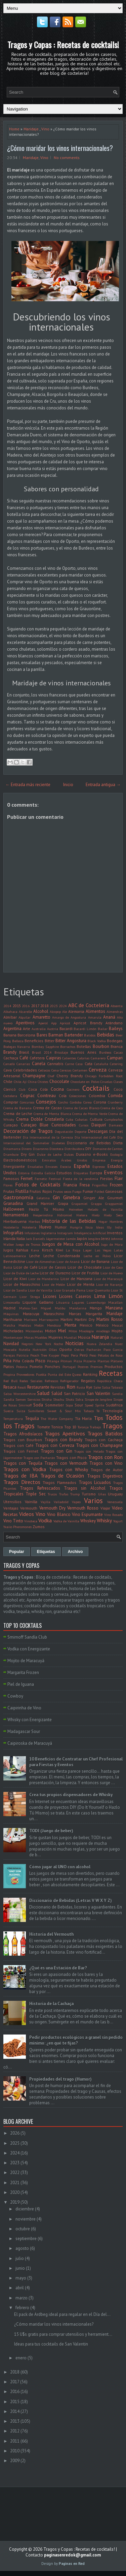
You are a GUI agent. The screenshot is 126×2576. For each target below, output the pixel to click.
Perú (84, 1355)
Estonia (24, 1173)
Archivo (75, 1551)
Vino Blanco (58, 1514)
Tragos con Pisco (71, 1457)
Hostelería (11, 1227)
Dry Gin (28, 1154)
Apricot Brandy (88, 1022)
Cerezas (65, 1070)
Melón (39, 1325)
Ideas (100, 1227)
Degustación (64, 1131)
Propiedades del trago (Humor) (60, 2079)
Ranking (90, 1374)
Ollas (53, 1349)
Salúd (56, 1393)
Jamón (71, 1238)
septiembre (26, 2238)
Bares (42, 1035)
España (82, 1165)
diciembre (24, 2209)
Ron (71, 1386)
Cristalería (54, 1119)
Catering (116, 1063)
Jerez (105, 1238)
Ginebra (71, 1197)
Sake (97, 1387)
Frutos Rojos (41, 1191)
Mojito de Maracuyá (25, 1661)
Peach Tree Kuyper (44, 1355)
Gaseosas (114, 1191)
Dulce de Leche (49, 1154)
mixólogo (103, 1331)
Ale (64, 1011)
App (53, 1023)
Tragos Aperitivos (65, 1433)
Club (22, 1089)
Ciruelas (106, 1081)
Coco (118, 1089)
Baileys (116, 1028)
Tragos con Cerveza (54, 1445)
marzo (21, 2298)
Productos (113, 1366)
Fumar (88, 1191)
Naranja (100, 1336)
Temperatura (13, 1418)
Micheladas (13, 1330)
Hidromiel (64, 1215)
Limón (116, 1296)
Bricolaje (61, 1052)
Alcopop (55, 1011)
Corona (99, 1102)
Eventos (113, 1172)
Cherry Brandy (69, 1075)
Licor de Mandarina (43, 1278)
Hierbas (34, 1221)
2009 (14, 2460)
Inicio (68, 784)
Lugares (78, 1302)
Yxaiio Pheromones (17, 1526)
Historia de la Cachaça (51, 2004)
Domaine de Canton (108, 1148)
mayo (20, 2278)
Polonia (22, 1366)
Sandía (8, 1399)
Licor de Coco (113, 1267)
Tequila (32, 1418)
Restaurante (38, 1387)
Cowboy (15, 1696)
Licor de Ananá (68, 1261)
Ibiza (89, 1227)
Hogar (103, 1221)
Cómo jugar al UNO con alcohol (59, 1867)
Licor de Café (25, 1267)
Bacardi (66, 1028)
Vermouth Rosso (82, 1508)
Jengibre (94, 1238)
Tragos (112, 1425)
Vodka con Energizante (28, 1649)
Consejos (46, 1101)
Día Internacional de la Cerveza (48, 1137)
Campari (115, 1058)
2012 (14, 2431)
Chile (7, 1081)
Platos (8, 1366)
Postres (83, 1366)
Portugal (69, 1366)
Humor (61, 1227)
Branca (117, 1046)
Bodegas (115, 1040)
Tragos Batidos (105, 1433)
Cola (63, 1095)
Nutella (24, 1349)
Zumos (39, 1526)
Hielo (95, 1215)
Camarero (98, 1058)
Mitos (73, 1331)
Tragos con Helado (88, 1451)
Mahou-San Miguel (35, 1308)
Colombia (97, 1095)
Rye (89, 1387)
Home (14, 128)
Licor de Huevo (111, 1273)
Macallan (115, 1302)
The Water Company (57, 1418)
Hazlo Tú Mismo (46, 1209)
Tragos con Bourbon (22, 1439)
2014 (7, 1005)
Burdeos (105, 1052)
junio (20, 2268)
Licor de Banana (95, 1261)
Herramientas (16, 1215)
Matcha (9, 1325)
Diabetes (58, 1143)
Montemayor (13, 1337)
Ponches (52, 1366)
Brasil (24, 1052)
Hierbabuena (15, 1221)
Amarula (94, 1017)
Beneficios (34, 1040)
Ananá (109, 1017)
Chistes (43, 1081)
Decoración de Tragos (28, 1130)
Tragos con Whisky (68, 1469)
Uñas (102, 1494)
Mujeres (55, 1337)
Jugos (8, 1249)
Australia (39, 1028)
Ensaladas (35, 1166)
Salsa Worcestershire (19, 1393)
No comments (67, 157)
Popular (16, 1551)
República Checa (110, 1380)
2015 (17, 1005)
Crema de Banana (17, 1108)
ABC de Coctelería (88, 1005)
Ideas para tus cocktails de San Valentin (51, 2344)
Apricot (65, 1023)
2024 (63, 1005)
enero (21, 2358)
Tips (98, 1418)
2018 (44, 1005)
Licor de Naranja (109, 1284)
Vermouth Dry (52, 1508)
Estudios (64, 1172)
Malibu (60, 1308)
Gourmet (115, 1197)
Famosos (11, 1178)
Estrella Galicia (43, 1173)
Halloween (13, 1209)
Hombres (116, 1221)
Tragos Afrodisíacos (23, 1434)
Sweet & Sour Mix (64, 1410)
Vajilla (45, 1501)
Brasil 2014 (42, 1052)
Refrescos (51, 1380)
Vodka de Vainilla (66, 1521)
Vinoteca (30, 1521)
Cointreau (46, 1095)
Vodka (45, 1520)
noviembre (25, 2219)
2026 (14, 2133)
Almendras (115, 1011)
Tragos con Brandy (63, 1439)
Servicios (33, 1399)
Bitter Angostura (70, 1041)
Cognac (27, 1095)
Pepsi (65, 1355)
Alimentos (95, 1011)
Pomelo (36, 1366)
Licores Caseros (75, 1296)
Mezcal (117, 1325)
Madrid (9, 1307)
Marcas (75, 1313)
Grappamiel (114, 1203)
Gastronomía (18, 1197)
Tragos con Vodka (24, 1469)
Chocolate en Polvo (85, 1081)
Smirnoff (25, 1405)
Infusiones (32, 1233)
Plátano (117, 1361)
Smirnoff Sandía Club (27, 1637)
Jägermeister (55, 1238)
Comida (115, 1095)
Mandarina (77, 1308)
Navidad (11, 1343)
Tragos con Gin (56, 1451)
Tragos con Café (18, 1445)
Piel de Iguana (20, 1684)
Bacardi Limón (85, 1028)
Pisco (40, 1361)
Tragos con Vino (106, 1463)
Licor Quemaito (98, 1290)
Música (84, 1337)
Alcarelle (25, 1011)
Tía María (83, 1418)
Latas (118, 1250)
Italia (20, 1238)
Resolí (21, 1387)
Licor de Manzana (76, 1278)
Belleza (18, 1040)
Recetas (111, 1373)
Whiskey (88, 1521)
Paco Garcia (113, 1349)
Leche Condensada (61, 1255)
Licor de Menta (80, 1284)
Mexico (86, 1325)
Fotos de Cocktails (37, 1184)
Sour (79, 1404)
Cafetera (37, 1057)
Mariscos (30, 1319)
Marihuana (12, 1319)
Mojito (117, 1330)
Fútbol (99, 1191)
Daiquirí (98, 1125)
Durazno (83, 1154)
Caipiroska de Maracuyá (29, 1743)
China (32, 1081)
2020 (14, 2192)
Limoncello (11, 1302)
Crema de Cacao (47, 1107)
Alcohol (40, 1011)
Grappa (96, 1203)
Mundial (70, 1337)
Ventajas (10, 1508)
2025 (14, 2143)
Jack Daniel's (35, 1238)
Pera (74, 1355)
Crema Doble (29, 1119)
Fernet (27, 1178)
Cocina (57, 1089)
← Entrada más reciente (27, 784)
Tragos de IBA (20, 1475)
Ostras (79, 1349)
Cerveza (98, 1069)
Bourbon (101, 1046)
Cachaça (10, 1057)
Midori (50, 1330)
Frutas (8, 1191)
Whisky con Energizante (29, 1719)
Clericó (9, 1089)
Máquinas (10, 1313)
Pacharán (93, 1349)
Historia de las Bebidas (69, 1220)
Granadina (13, 1203)
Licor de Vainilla (40, 1290)
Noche (58, 1343)
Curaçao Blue (34, 1125)
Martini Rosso (109, 1319)
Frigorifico (99, 1185)
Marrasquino (48, 1319)
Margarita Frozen (23, 1672)
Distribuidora (74, 1148)
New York (43, 1343)
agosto (22, 2248)
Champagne (34, 1076)
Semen (20, 1399)
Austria (52, 1028)
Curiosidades (63, 1125)
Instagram (65, 1233)
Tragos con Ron (105, 1457)
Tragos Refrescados (40, 1488)
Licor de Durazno (55, 1272)
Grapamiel (79, 1203)
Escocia (65, 1166)
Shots (70, 1399)
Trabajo (95, 1427)
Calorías (83, 1058)
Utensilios (12, 1501)
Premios (96, 1366)
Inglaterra (48, 1233)
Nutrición (40, 1349)
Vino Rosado (113, 1514)
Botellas (84, 1046)
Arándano (114, 1022)
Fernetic (41, 1178)
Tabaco (89, 1410)
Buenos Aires (83, 1052)
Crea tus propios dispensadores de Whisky (71, 1795)
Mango (96, 1307)
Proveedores (25, 1374)
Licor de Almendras (40, 1261)
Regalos (88, 1380)
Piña (7, 1361)
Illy (109, 1227)
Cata (88, 1063)
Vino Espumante (87, 1514)
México (102, 1325)
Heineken (76, 1209)
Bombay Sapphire (45, 1046)
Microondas (34, 1331)
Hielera (81, 1215)
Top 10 (70, 1426)
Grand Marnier (40, 1203)
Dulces (69, 1154)
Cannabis (55, 1063)
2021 (14, 2182)
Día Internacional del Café (95, 1137)
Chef (51, 1076)
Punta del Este (59, 1374)
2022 (14, 2172)
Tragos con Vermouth (65, 1463)
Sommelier (54, 1404)
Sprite (99, 1405)
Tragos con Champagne (99, 1445)
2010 (14, 2451)
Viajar (105, 1508)
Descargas (98, 1131)
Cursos (83, 1125)
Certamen (80, 1070)
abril (19, 2288)
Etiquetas (81, 1173)
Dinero (27, 1148)
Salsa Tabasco (112, 1387)
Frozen (116, 1185)
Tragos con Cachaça (104, 1439)
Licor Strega (29, 1296)
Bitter (49, 1040)
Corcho (63, 1102)
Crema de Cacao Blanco (81, 1108)
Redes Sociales (30, 1380)
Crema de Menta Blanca (52, 1113)
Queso (76, 1374)
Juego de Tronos (28, 1244)
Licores (49, 1296)
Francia (70, 1185)
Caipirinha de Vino (24, 1708)
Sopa (69, 1405)
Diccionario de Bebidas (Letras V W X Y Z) (70, 1900)
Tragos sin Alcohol (85, 1488)
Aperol (43, 1023)
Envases (51, 1166)
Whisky (104, 1520)
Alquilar (24, 1017)
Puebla (41, 1374)
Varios (93, 1500)
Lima (99, 1296)
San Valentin (99, 1393)
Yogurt (118, 1521)
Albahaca (10, 1011)
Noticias (74, 1343)
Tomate (43, 1426)
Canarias (23, 1063)
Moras (29, 1337)
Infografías (13, 1233)
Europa (96, 1172)
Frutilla (22, 1191)
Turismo (89, 1493)
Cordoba (76, 1102)
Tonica (57, 1426)
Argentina (12, 1028)
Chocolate (59, 1081)
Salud (43, 1393)
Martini (66, 1319)
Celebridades (25, 1070)
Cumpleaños (113, 1119)
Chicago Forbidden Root (104, 1076)
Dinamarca (11, 1148)
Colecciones (77, 1095)
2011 (14, 2441)
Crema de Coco (111, 1108)
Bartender (74, 1035)
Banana (9, 1034)
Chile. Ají (20, 1081)
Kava (35, 1250)
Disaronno (40, 1148)
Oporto (65, 1349)
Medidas (24, 1325)
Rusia (81, 1387)
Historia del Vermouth (51, 1934)
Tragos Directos (21, 1482)
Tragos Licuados (95, 1482)
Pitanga (53, 1361)
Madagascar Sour (23, 1731)
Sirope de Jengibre (98, 1399)
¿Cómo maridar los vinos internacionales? (60, 148)
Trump (75, 1494)
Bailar (103, 1028)
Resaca (9, 1387)
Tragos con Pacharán (39, 1457)
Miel (62, 1331)
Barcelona (26, 1034)
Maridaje (31, 128)
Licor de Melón (53, 1284)
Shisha (46, 1399)
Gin (56, 1197)
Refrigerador (69, 1380)
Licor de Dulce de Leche (21, 1273)
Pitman (66, 1361)
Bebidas (105, 1034)
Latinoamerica (14, 1255)
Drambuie (10, 1154)
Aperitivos (25, 1023)
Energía (117, 1160)
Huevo (45, 1227)
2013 (14, 2421)
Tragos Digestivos (105, 1476)
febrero (22, 2307)
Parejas (9, 1355)
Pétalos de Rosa (110, 1355)
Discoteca (56, 1148)
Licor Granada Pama (69, 1290)
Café (23, 1058)
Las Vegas (103, 1250)
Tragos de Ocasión (62, 1475)
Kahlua (22, 1249)
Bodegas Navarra (16, 1046)
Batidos (89, 1035)
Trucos (52, 1494)
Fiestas (106, 1178)
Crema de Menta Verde (89, 1113)
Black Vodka (96, 1040)
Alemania (76, 1011)
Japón (82, 1238)
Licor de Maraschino (21, 1284)
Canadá (9, 1063)
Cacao (118, 1052)
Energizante (14, 1166)
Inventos (115, 1232)
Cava (7, 1070)
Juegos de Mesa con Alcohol (70, 1244)
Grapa (63, 1203)
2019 (14, 2202)
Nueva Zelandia (100, 1343)
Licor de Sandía (15, 1290)
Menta (70, 1325)
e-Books (100, 1154)
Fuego (76, 1191)
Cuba (69, 1119)
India (119, 1227)
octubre (22, 2229)
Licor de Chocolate (85, 1267)
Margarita (94, 1313)
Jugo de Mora (112, 1244)
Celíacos (44, 1070)
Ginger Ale (93, 1197)
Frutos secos (62, 1191)
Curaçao (10, 1124)
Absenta (117, 1005)
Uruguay (115, 1493)
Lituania (63, 1302)
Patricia (22, 1355)
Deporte (80, 1131)
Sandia (117, 1393)
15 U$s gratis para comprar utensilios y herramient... (63, 2334)
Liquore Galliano (38, 1302)
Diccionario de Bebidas (89, 1142)
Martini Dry (84, 1319)
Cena (55, 1070)
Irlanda (9, 1238)
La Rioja (73, 1250)
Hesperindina (43, 1215)
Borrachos (67, 1046)
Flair (119, 1178)
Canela (38, 1063)
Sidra (79, 1399)
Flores (7, 1185)
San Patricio (74, 1393)
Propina (9, 1374)
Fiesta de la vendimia (80, 1178)
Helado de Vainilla (105, 1209)
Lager (87, 1250)
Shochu (58, 1399)
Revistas (57, 1387)
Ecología (116, 1154)
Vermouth (28, 1508)
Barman (55, 1035)
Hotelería (29, 1227)
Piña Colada (23, 1360)
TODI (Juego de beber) (51, 1831)
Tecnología (112, 1410)
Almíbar (10, 1017)
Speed (89, 1405)
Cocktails (96, 1088)
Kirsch (47, 1249)
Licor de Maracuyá (108, 1278)
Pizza (78, 1361)
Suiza (20, 1410)
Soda (38, 1405)
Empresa (99, 1160)
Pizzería (89, 1361)
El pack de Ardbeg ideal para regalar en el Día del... (62, 2314)
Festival (55, 1178)
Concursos (27, 1102)
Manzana (114, 1308)
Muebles (41, 1337)
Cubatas (81, 1119)
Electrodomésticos (20, 1159)
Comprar (10, 1102)
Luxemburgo (96, 1302)
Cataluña (101, 1063)
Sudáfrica (114, 1404)
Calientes (69, 1058)
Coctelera (10, 1095)
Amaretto (41, 1017)
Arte (26, 1028)
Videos (26, 1514)
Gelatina (43, 1198)
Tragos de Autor (107, 1469)
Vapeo (76, 1501)
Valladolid (61, 1501)
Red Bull (10, 1380)
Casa (79, 1063)
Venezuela (115, 1501)
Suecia (8, 1410)
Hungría (76, 1227)
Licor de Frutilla (85, 1272)
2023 (54, 1005)
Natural (117, 1337)
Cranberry (115, 1102)
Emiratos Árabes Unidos (64, 1160)
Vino (45, 128)
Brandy (9, 1052)
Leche (34, 1255)
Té (97, 1410)
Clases (118, 1081)
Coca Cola (38, 1089)
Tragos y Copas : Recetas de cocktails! (63, 44)
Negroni (27, 1343)
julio (19, 2258)
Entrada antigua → (103, 784)
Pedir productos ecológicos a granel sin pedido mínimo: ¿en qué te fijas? (76, 2040)
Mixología (86, 1331)
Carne (69, 1063)
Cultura (96, 1119)
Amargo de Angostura (69, 1017)
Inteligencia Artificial (90, 1233)
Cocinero (73, 1089)
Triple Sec (35, 1494)
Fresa (85, 1185)
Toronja (83, 1427)
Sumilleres (36, 1410)
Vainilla (31, 1501)
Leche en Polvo (97, 1255)
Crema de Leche (17, 1113)
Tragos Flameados (59, 1482)
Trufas (63, 1494)
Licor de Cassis (52, 1267)
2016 (26, 1005)
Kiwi (59, 1249)
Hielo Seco (113, 1215)
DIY (88, 1148)
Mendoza (54, 1325)
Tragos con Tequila (22, 1463)
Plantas (103, 1361)
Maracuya (31, 1313)
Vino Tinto (13, 1521)
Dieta (118, 1142)
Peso (92, 1355)
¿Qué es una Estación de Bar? (58, 1968)
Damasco (116, 1125)
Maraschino (54, 1313)
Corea (87, 1102)
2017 (35, 1005)
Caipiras (53, 1058)
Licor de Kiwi (15, 1278)
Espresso (98, 1166)
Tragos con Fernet (20, 1451)
